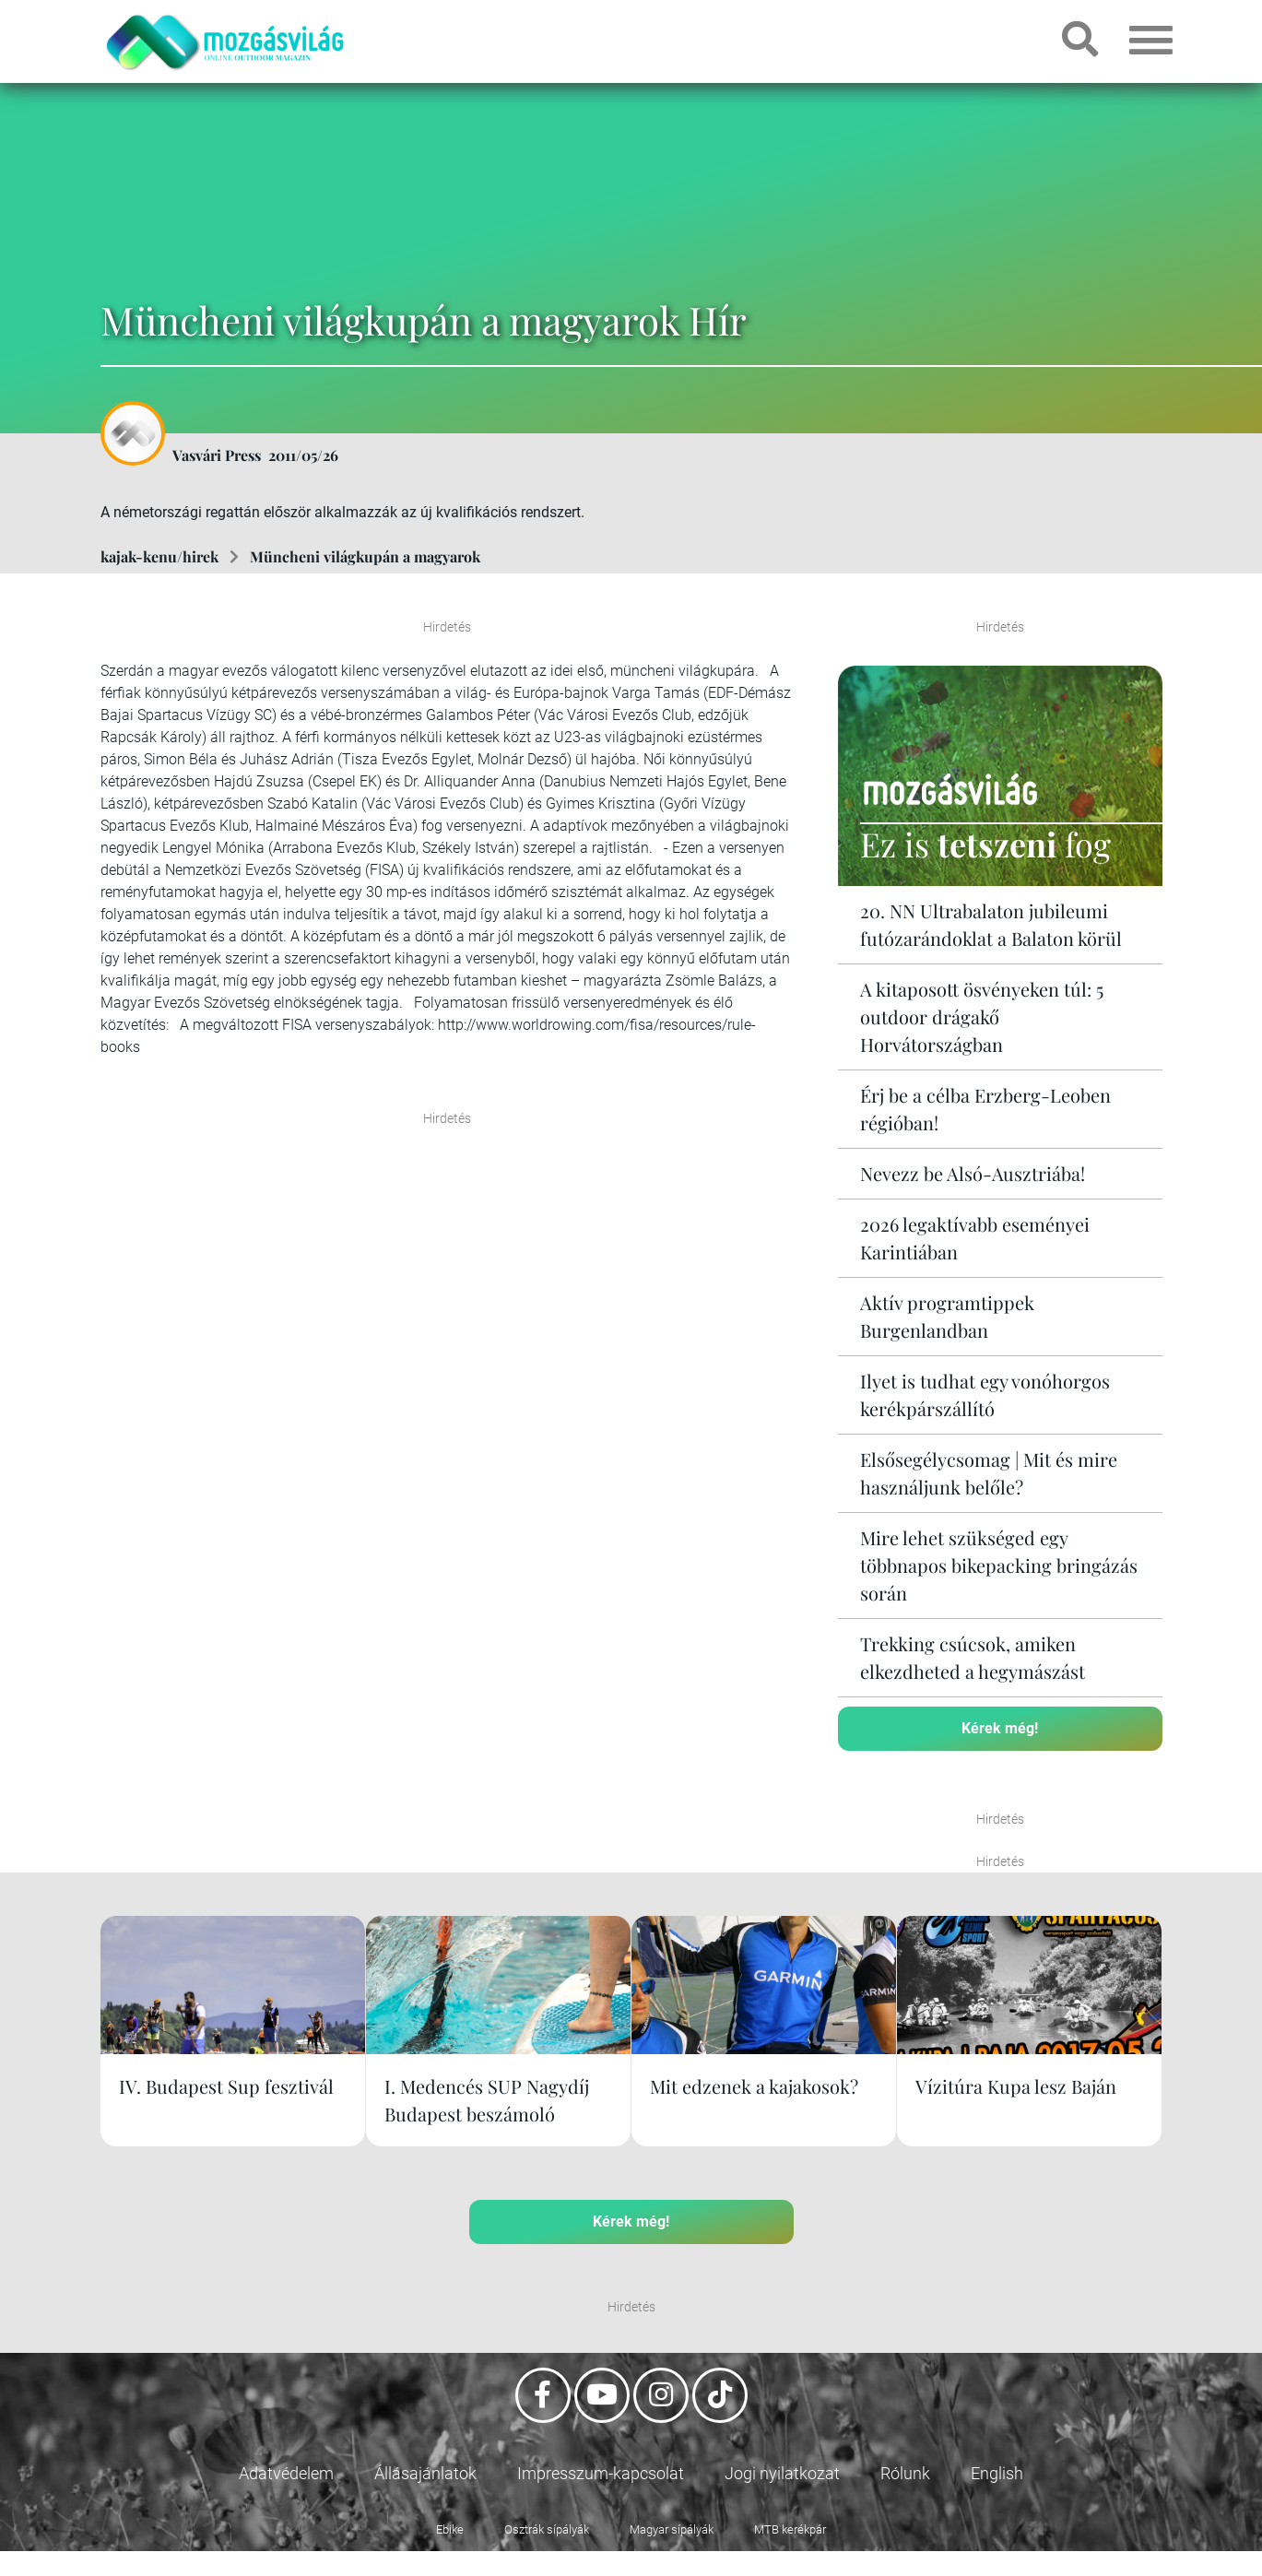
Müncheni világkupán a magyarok (365, 556)
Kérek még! (999, 1728)
